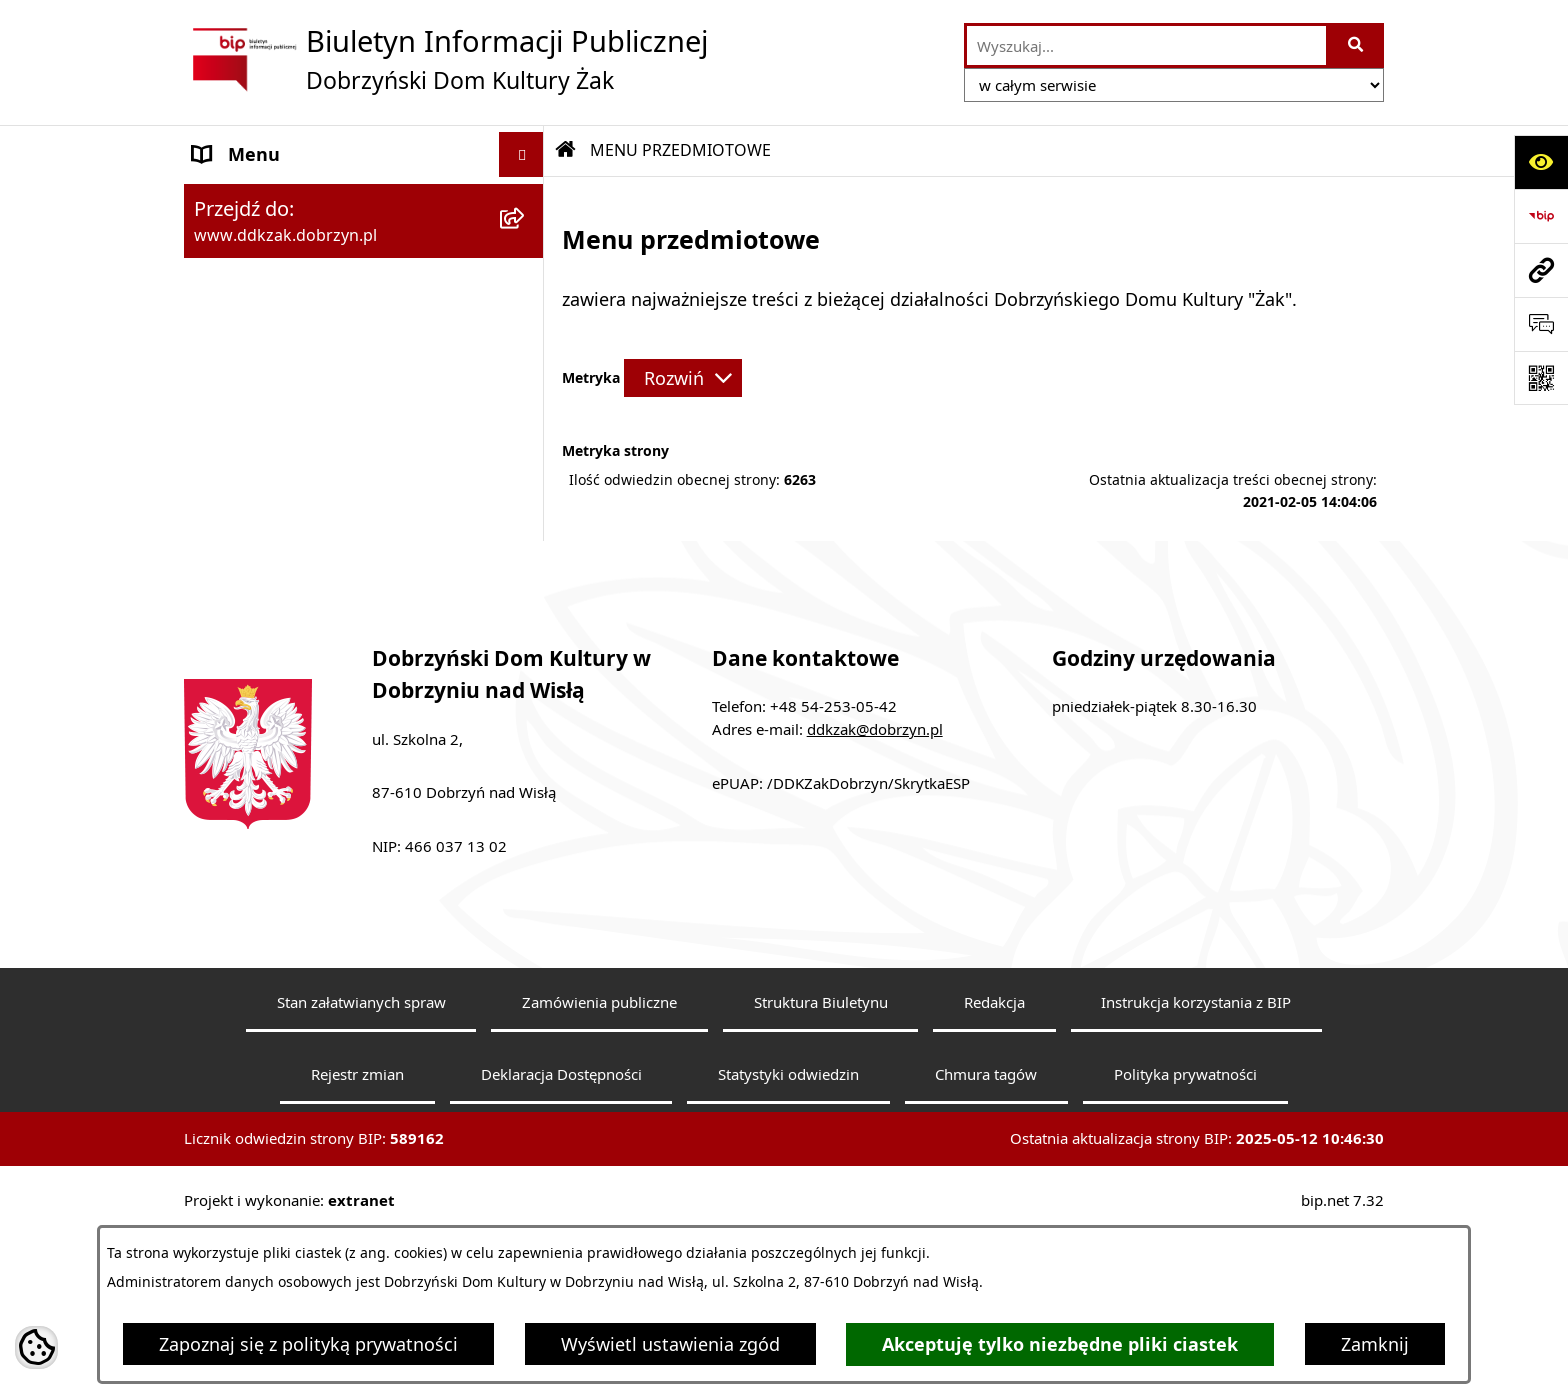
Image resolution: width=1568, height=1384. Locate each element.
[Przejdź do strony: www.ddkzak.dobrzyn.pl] (1541, 270)
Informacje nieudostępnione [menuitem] (313, 618)
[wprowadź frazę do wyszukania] (1146, 45)
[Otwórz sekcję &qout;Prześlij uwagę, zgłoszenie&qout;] (1541, 324)
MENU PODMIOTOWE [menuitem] (284, 199)
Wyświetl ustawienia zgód (670, 1344)
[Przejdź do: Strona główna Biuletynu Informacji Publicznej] (566, 150)
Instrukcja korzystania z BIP (1196, 1183)
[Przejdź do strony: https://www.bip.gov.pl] (1541, 216)
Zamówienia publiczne (599, 1183)
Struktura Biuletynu (821, 1183)
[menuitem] (364, 315)
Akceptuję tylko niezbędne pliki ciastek (1060, 1344)
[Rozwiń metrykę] (683, 378)
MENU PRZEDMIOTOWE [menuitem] (293, 244)
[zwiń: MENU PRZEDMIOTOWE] (526, 245)
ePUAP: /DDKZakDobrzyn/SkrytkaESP (841, 964)
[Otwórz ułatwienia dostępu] (1541, 162)
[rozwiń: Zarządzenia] (526, 503)
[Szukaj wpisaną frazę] (1356, 45)
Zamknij (1375, 1344)
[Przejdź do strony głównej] (446, 59)
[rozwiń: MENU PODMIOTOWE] (526, 200)
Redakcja (994, 1183)
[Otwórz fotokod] (1541, 378)
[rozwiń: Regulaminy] (526, 445)
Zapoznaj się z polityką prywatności (308, 1344)
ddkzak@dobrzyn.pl (875, 910)
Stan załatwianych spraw (361, 1183)
